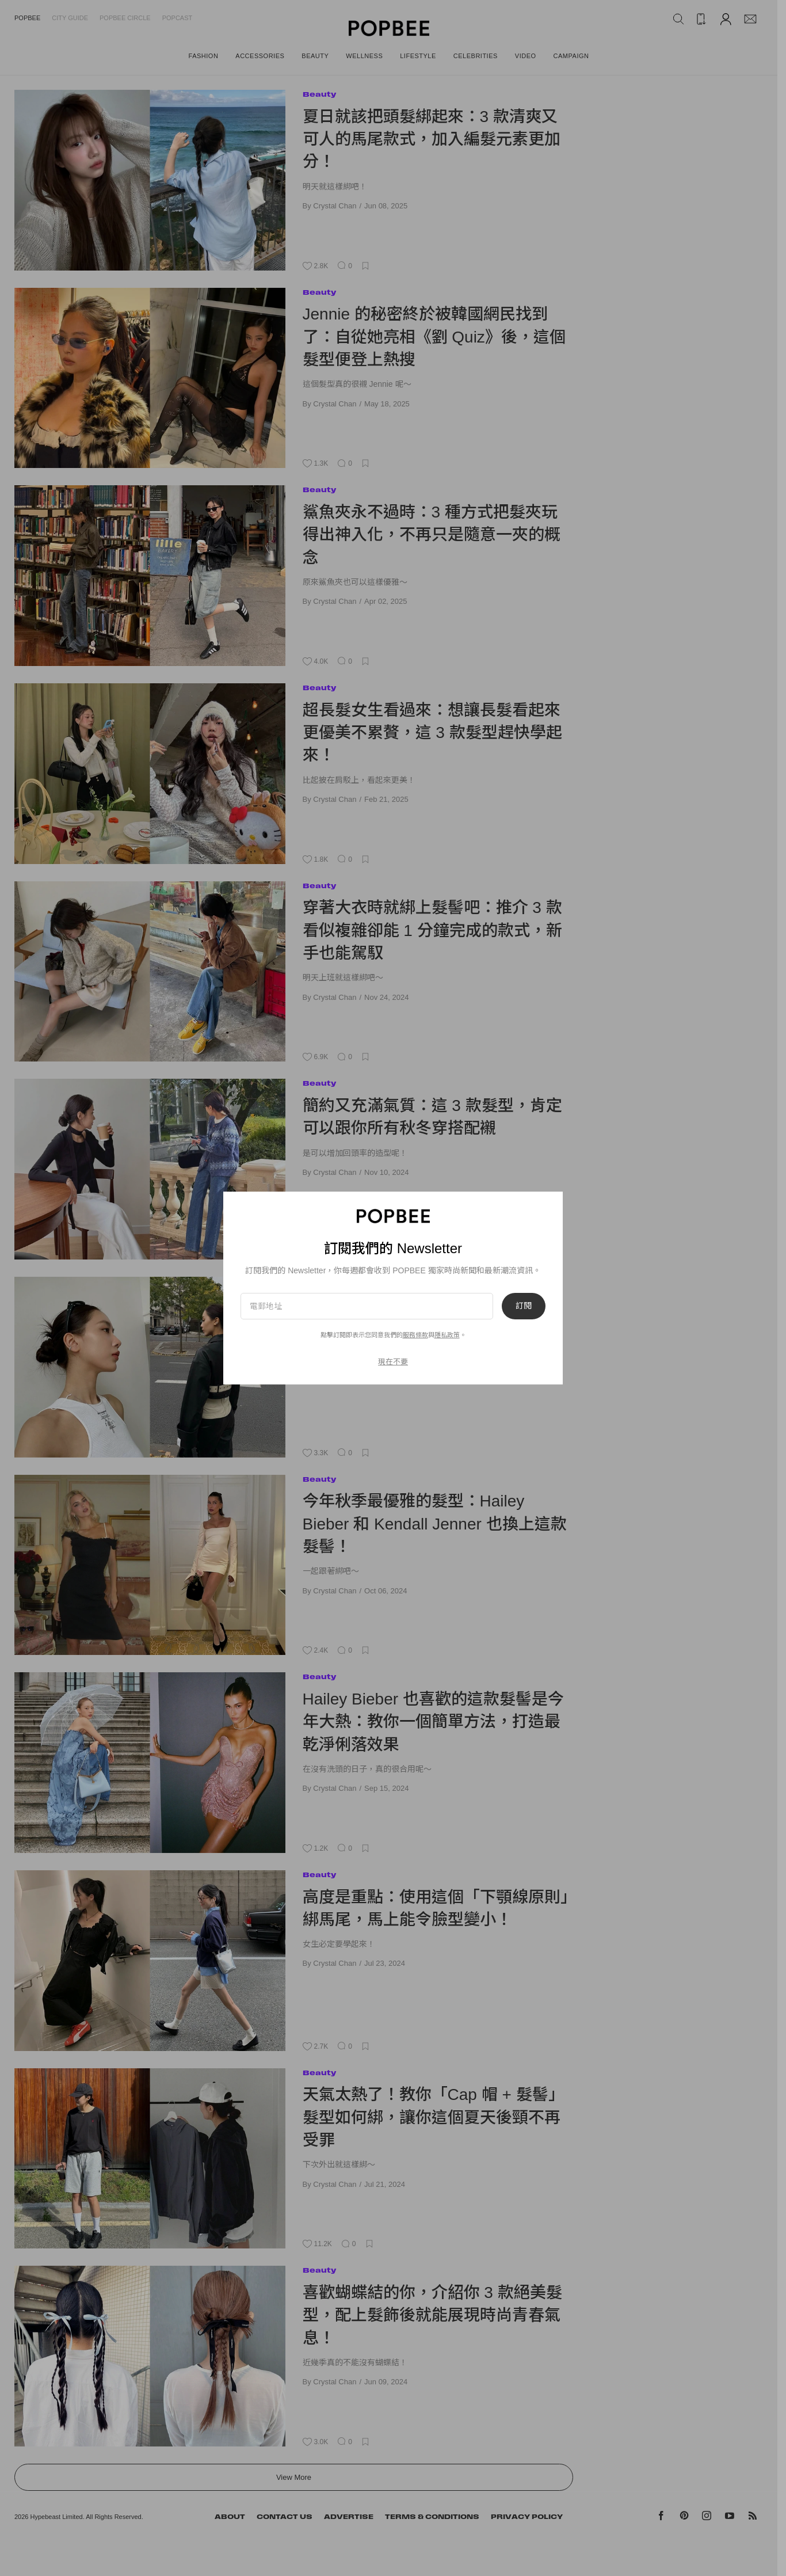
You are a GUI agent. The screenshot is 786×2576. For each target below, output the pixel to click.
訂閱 (524, 1306)
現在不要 (393, 1361)
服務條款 (415, 1334)
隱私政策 (447, 1334)
